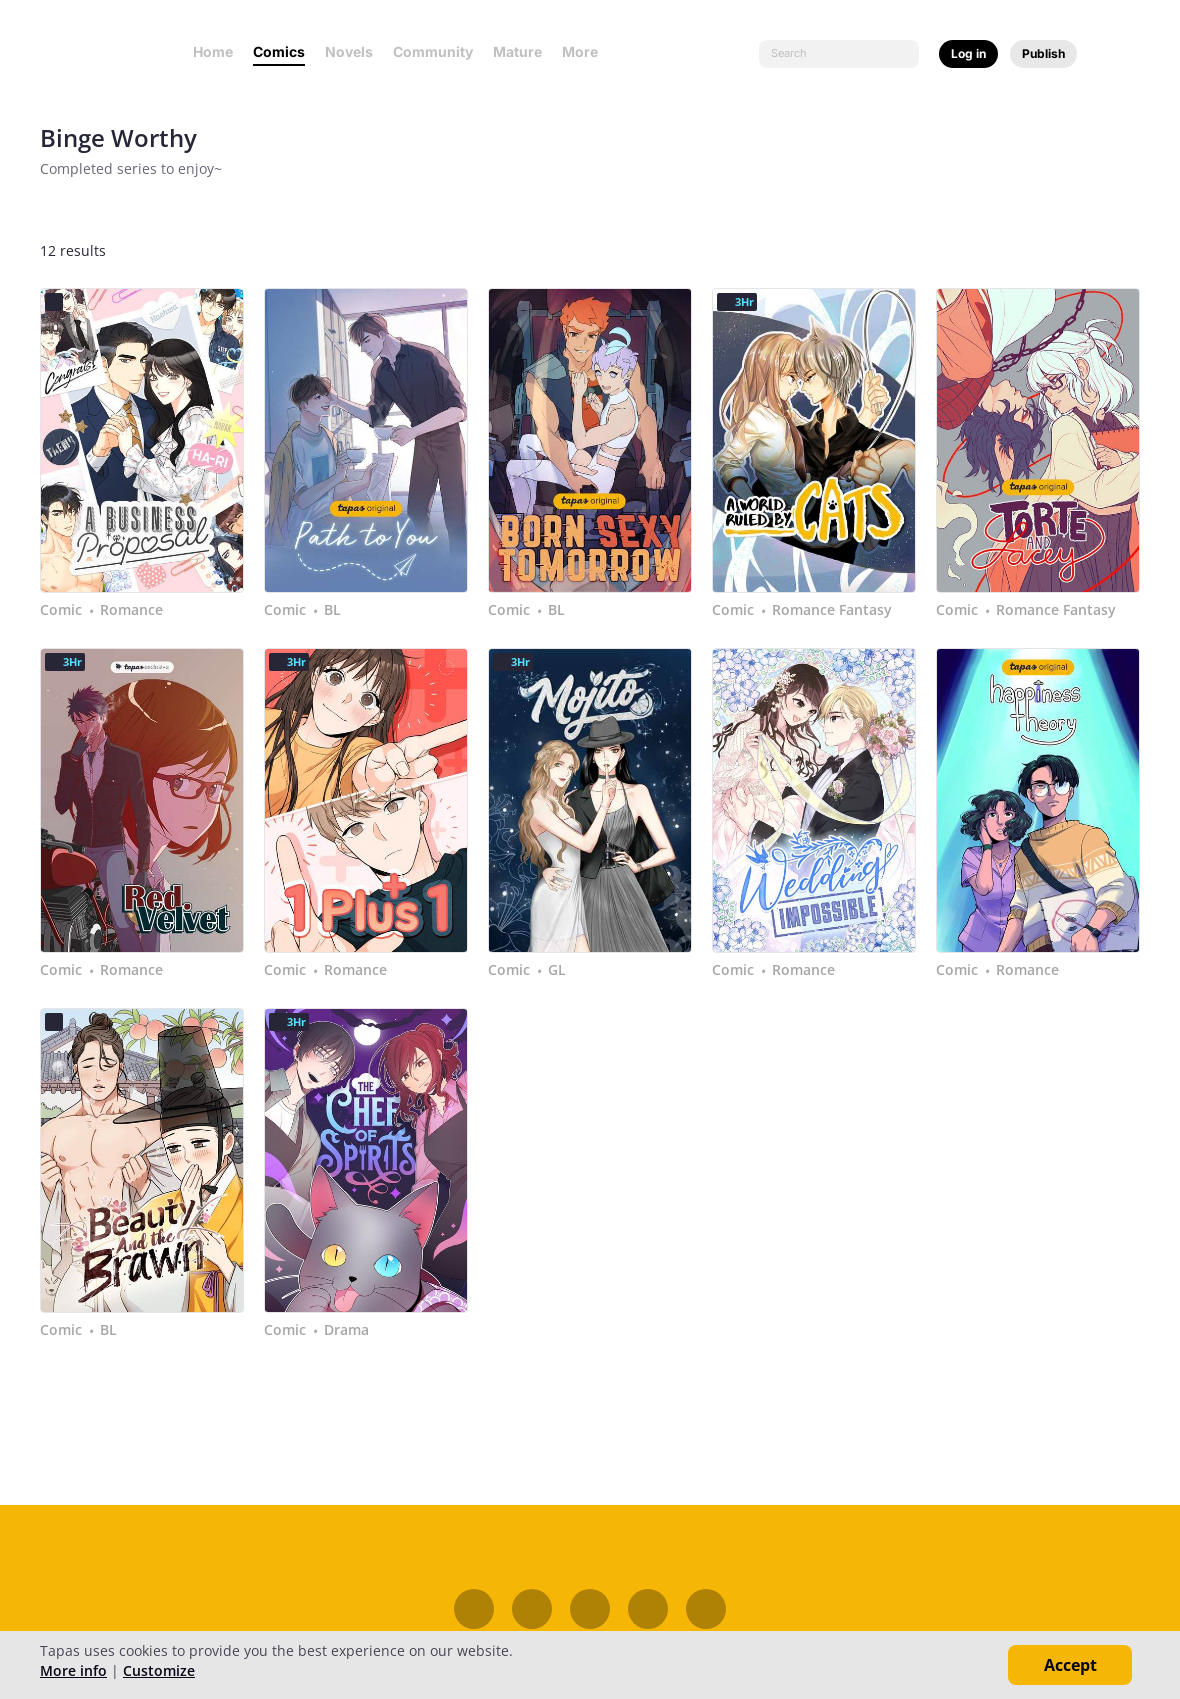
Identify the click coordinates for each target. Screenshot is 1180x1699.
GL (557, 970)
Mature (517, 51)
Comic (61, 610)
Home (213, 51)
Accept (1070, 1665)
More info (73, 1670)
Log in (968, 53)
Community (433, 51)
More (586, 51)
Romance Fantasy (832, 610)
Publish (1043, 53)
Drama (346, 1330)
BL (332, 610)
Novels (349, 51)
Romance (131, 610)
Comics (279, 51)
